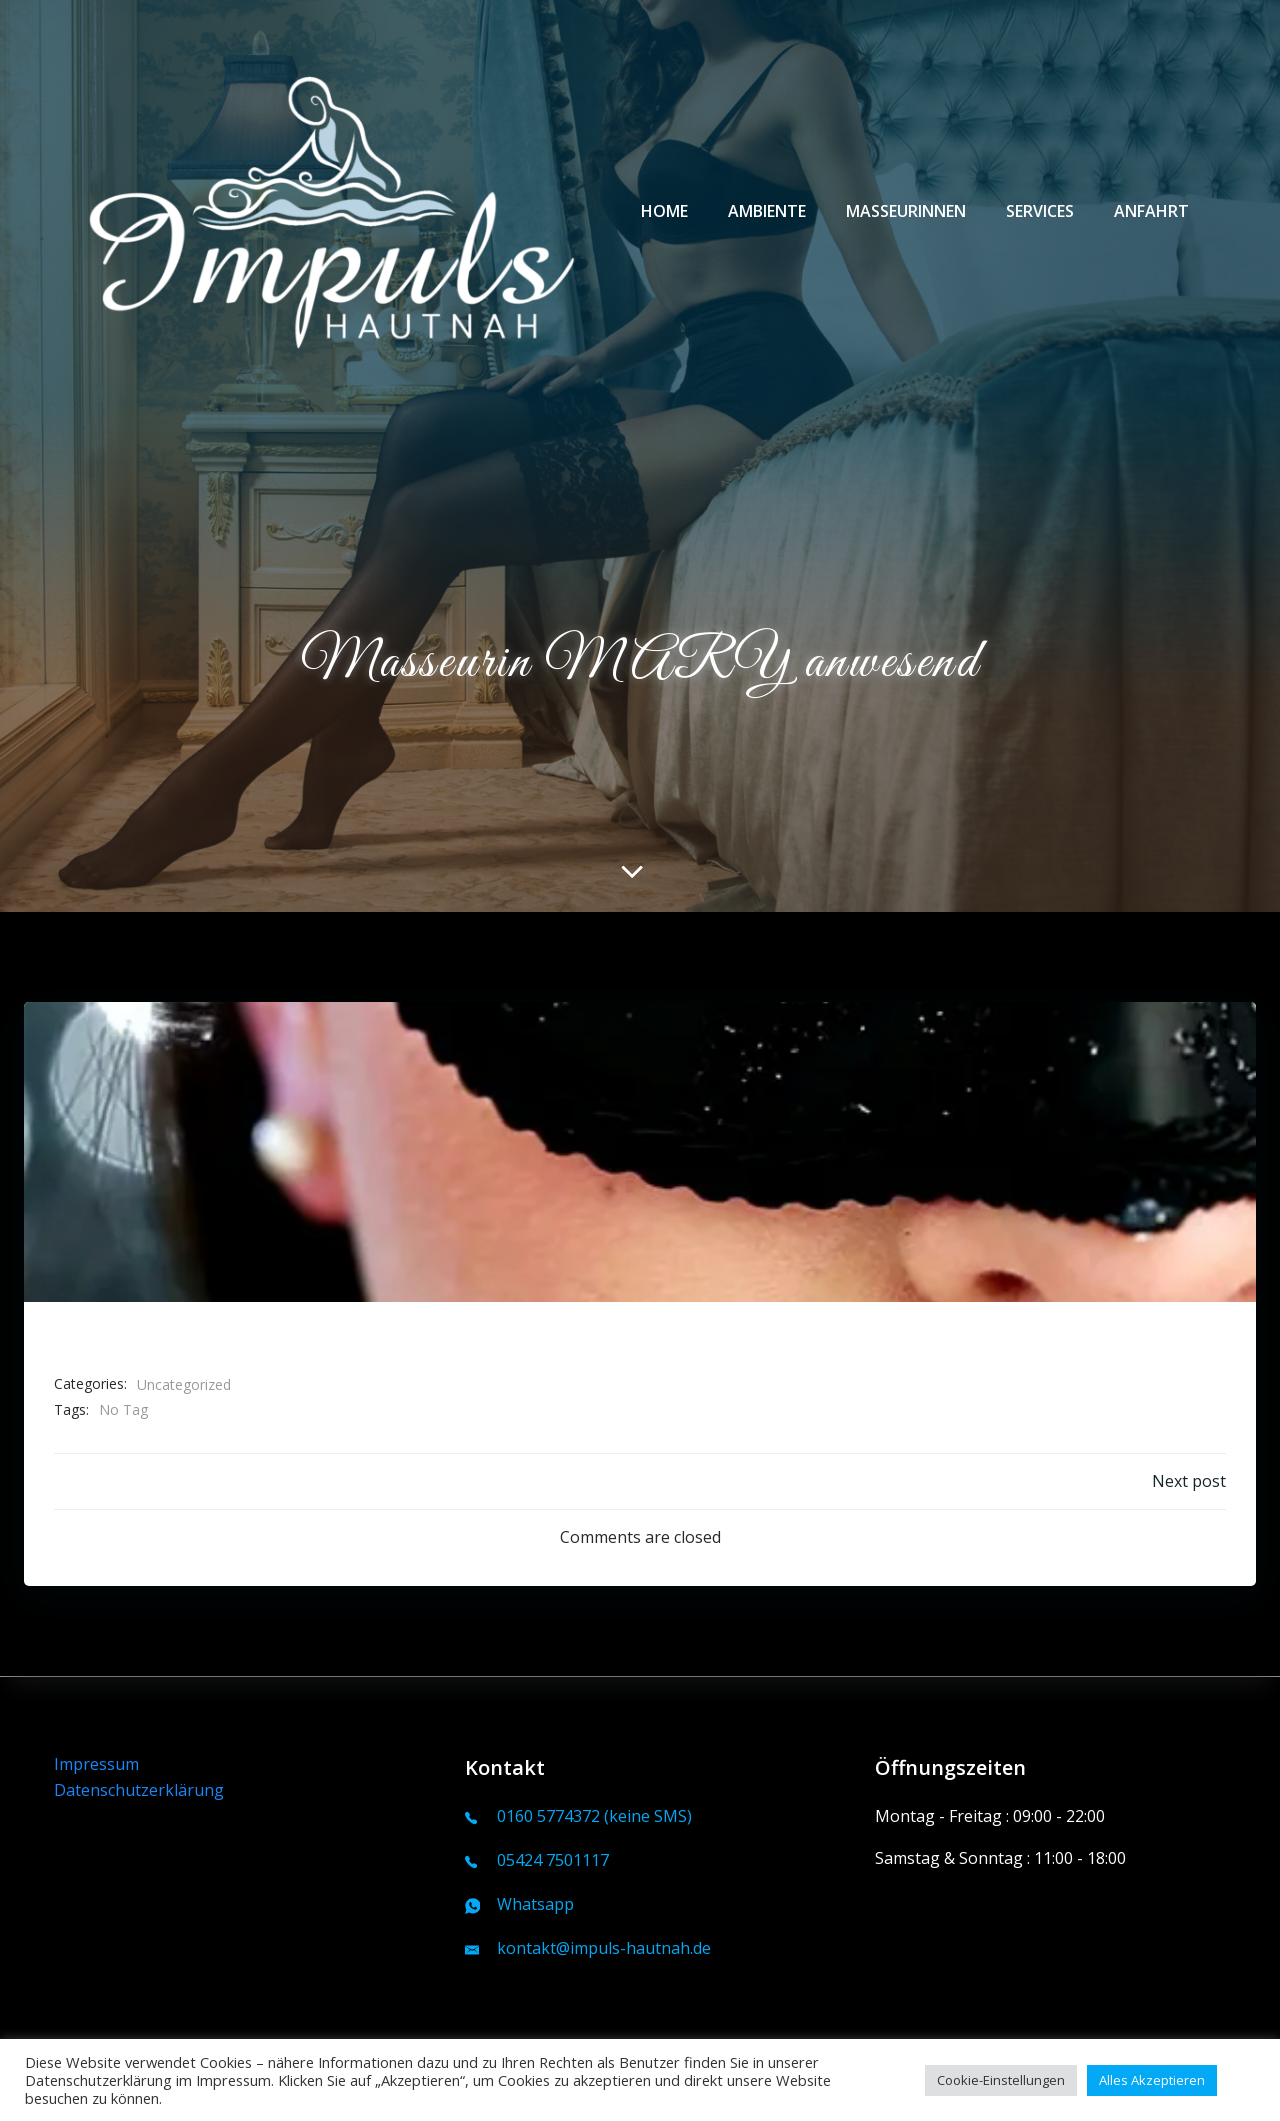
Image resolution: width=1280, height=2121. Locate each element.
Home (664, 211)
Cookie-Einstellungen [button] (1001, 2080)
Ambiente (767, 211)
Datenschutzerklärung (139, 1790)
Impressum (96, 1764)
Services (1040, 211)
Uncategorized (184, 1384)
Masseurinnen (906, 211)
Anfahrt (1151, 211)
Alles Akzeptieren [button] (1152, 2080)
